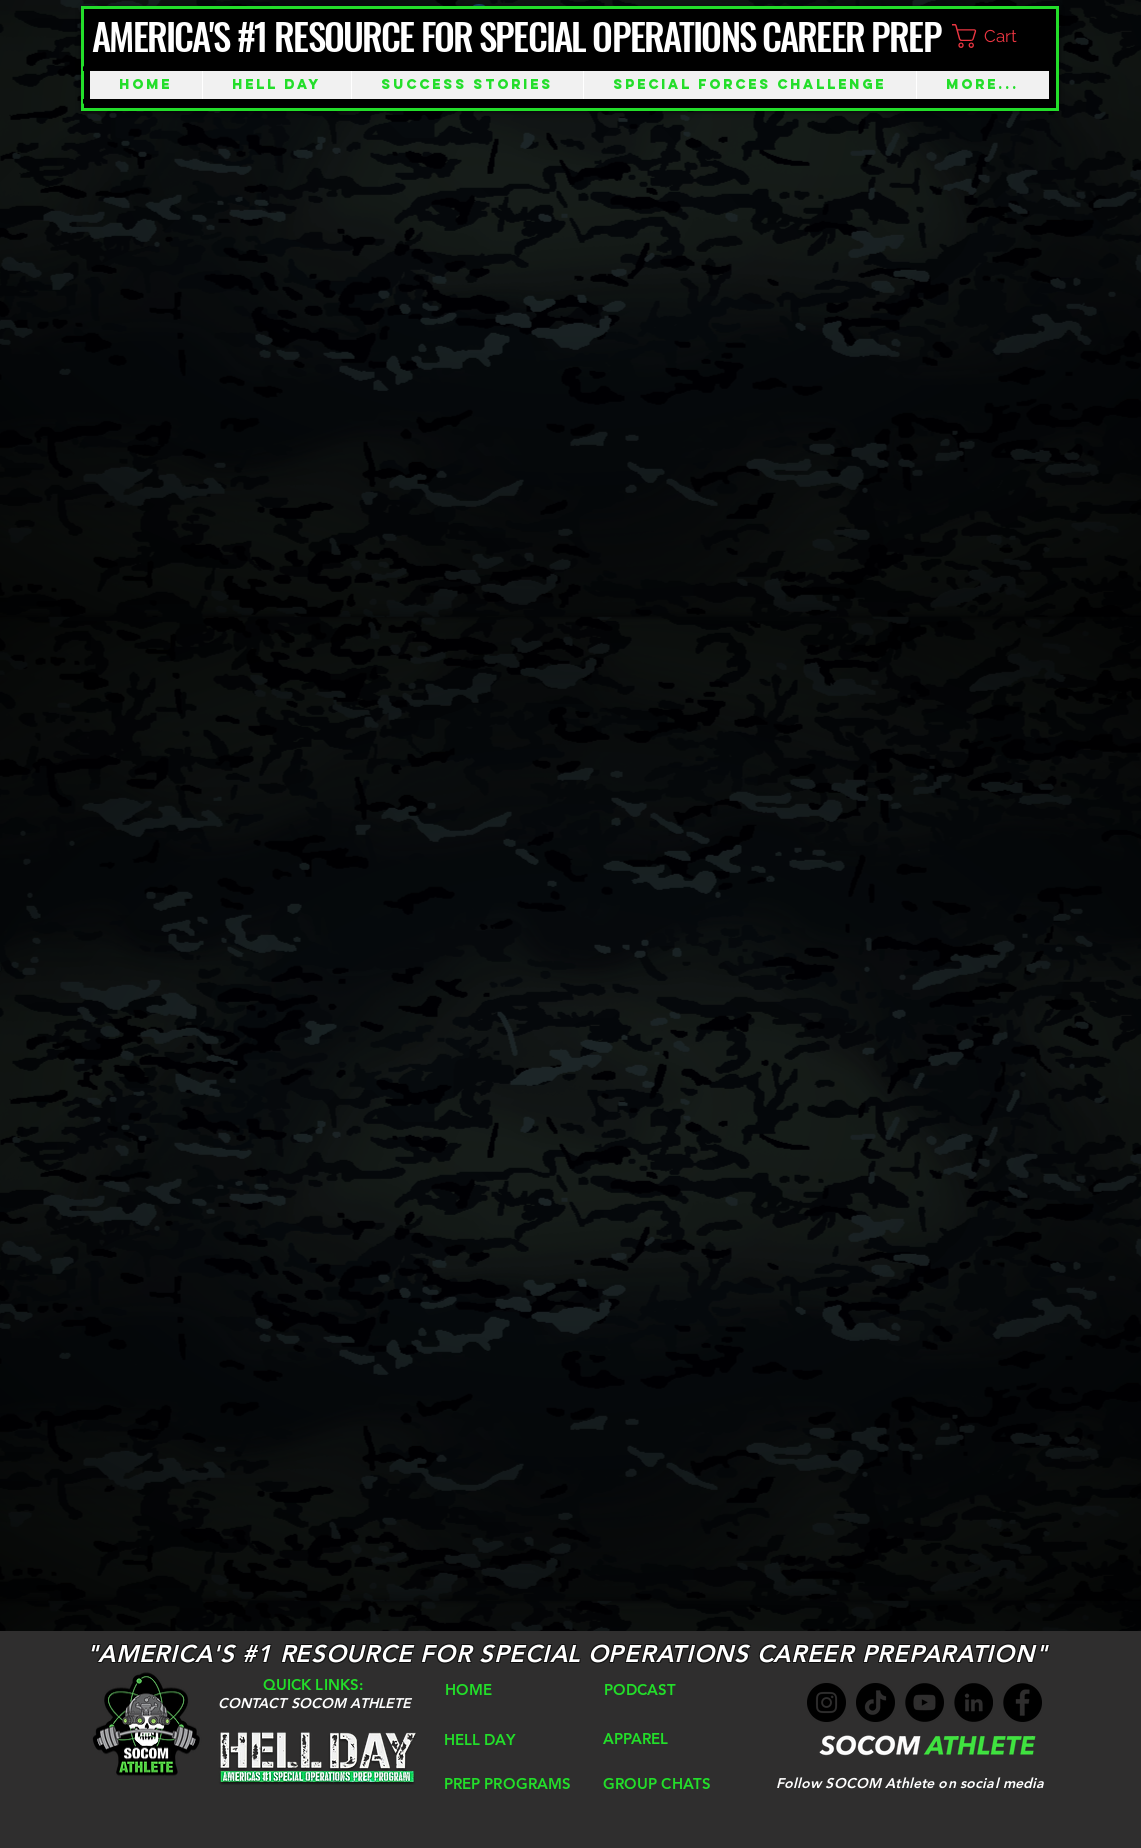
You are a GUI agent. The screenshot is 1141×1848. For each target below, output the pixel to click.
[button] (1001, 36)
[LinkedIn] (973, 1702)
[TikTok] (875, 1702)
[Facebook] (1022, 1702)
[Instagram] (826, 1702)
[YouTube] (924, 1702)
